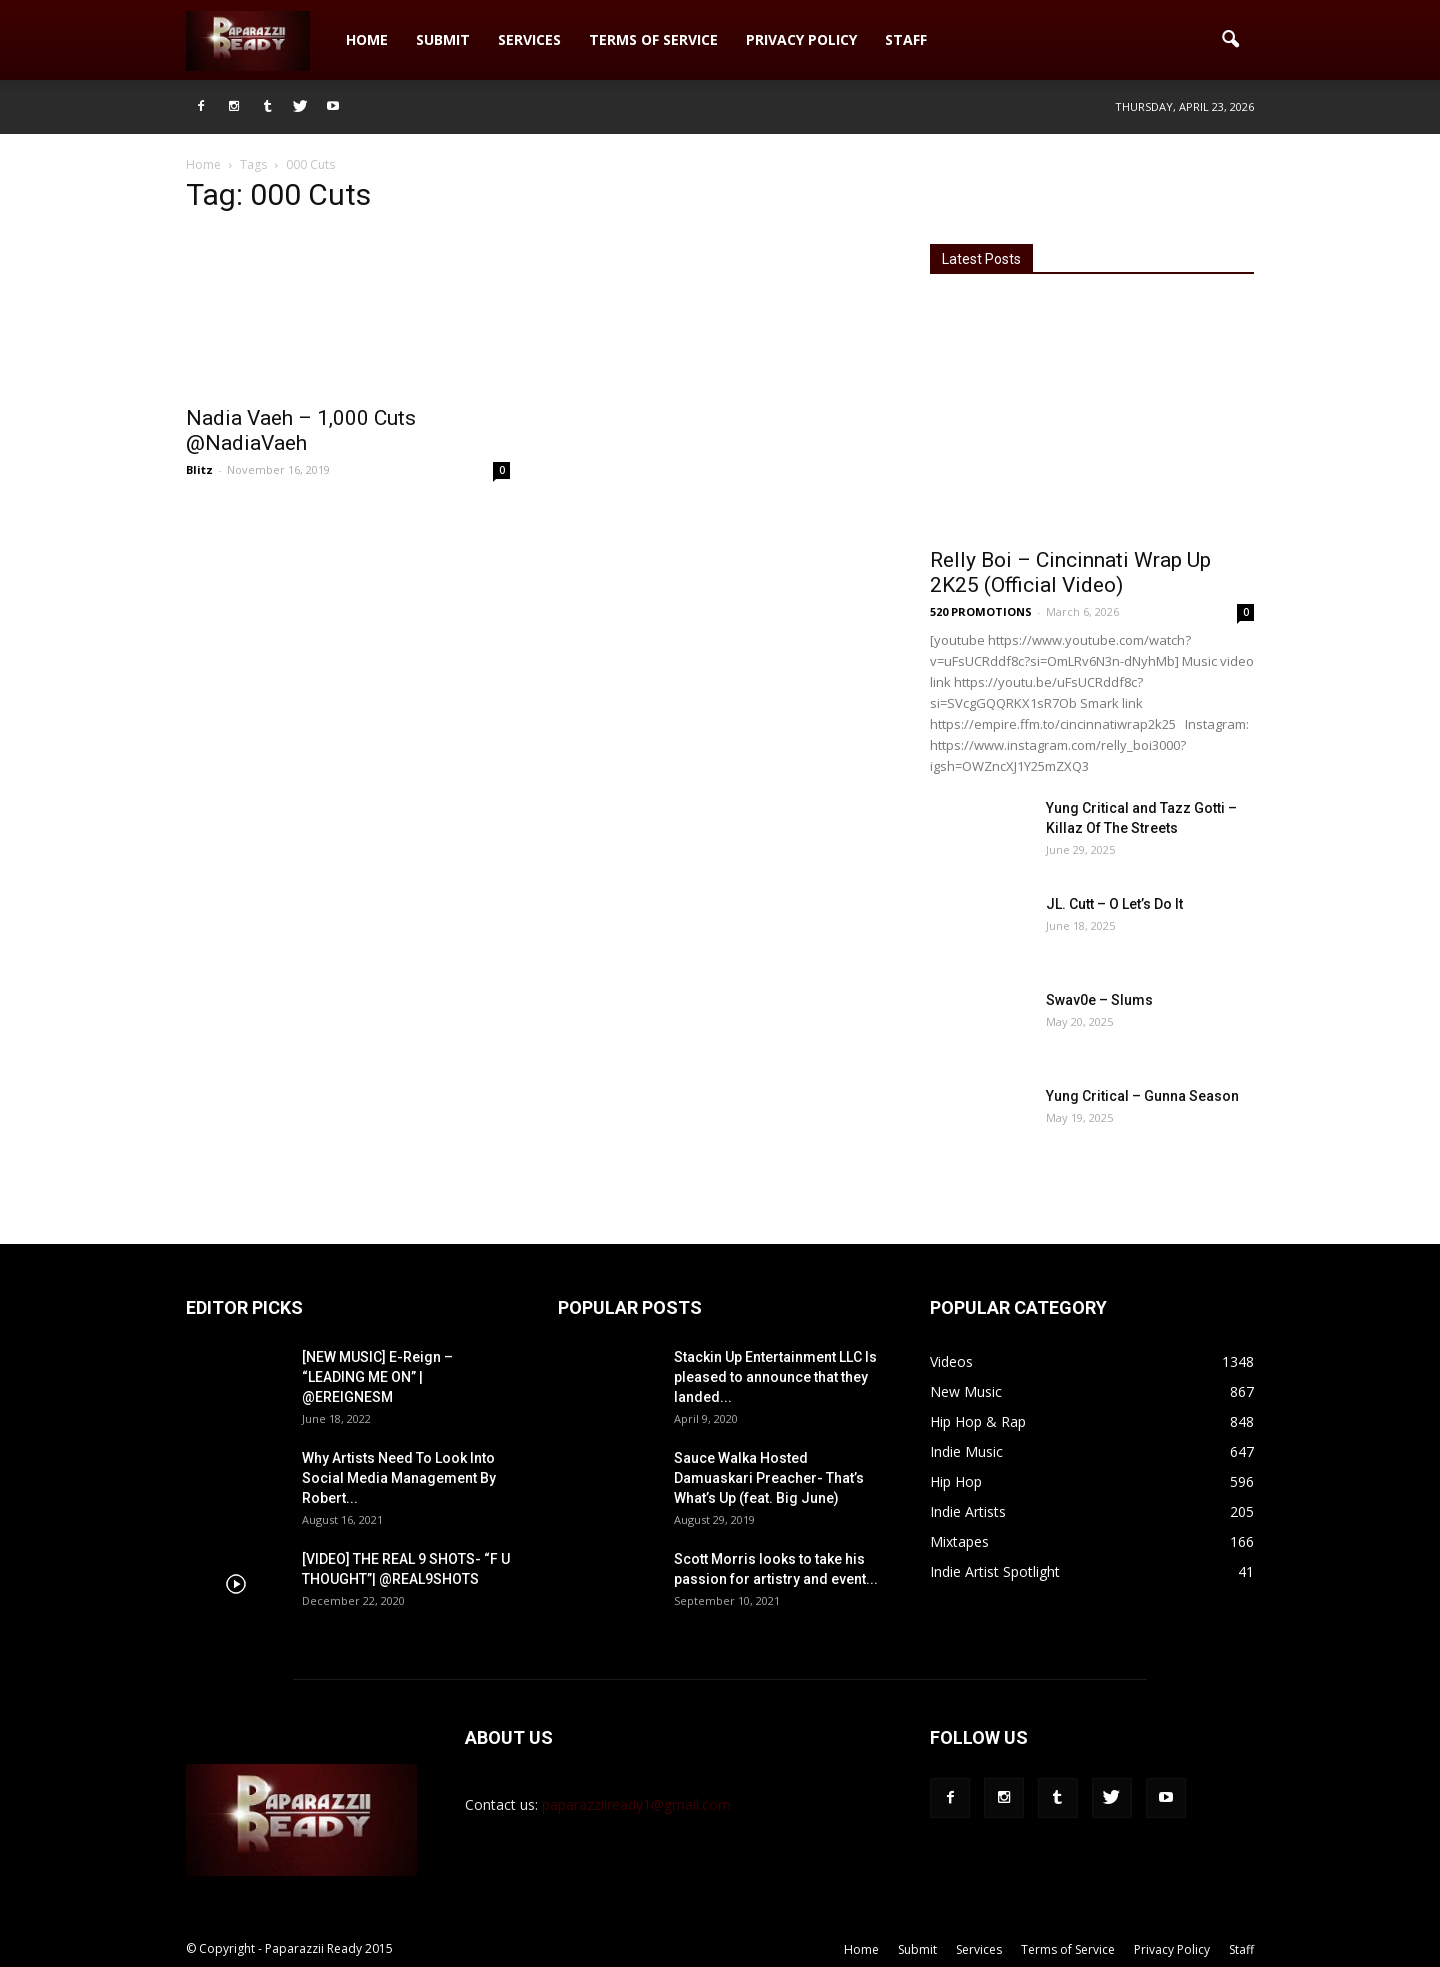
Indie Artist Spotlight (995, 1571)
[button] (1230, 40)
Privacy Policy (801, 39)
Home (367, 39)
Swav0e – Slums (1099, 1000)
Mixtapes (959, 1541)
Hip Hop (956, 1481)
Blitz (199, 469)
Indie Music (966, 1451)
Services (529, 39)
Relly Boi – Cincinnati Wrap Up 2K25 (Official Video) (1070, 572)
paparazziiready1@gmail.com (636, 1804)
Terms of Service (653, 39)
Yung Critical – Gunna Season (1142, 1096)
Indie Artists (968, 1511)
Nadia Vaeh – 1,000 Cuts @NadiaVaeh (301, 430)
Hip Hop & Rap (978, 1421)
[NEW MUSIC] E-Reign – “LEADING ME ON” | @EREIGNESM (377, 1377)
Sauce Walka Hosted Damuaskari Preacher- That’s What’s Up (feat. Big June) (769, 1478)
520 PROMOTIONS (981, 611)
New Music (966, 1391)
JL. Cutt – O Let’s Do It (1114, 904)
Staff (906, 39)
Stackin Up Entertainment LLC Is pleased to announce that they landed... (775, 1377)
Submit (443, 39)
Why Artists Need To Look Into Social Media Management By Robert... (399, 1478)
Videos (951, 1361)
